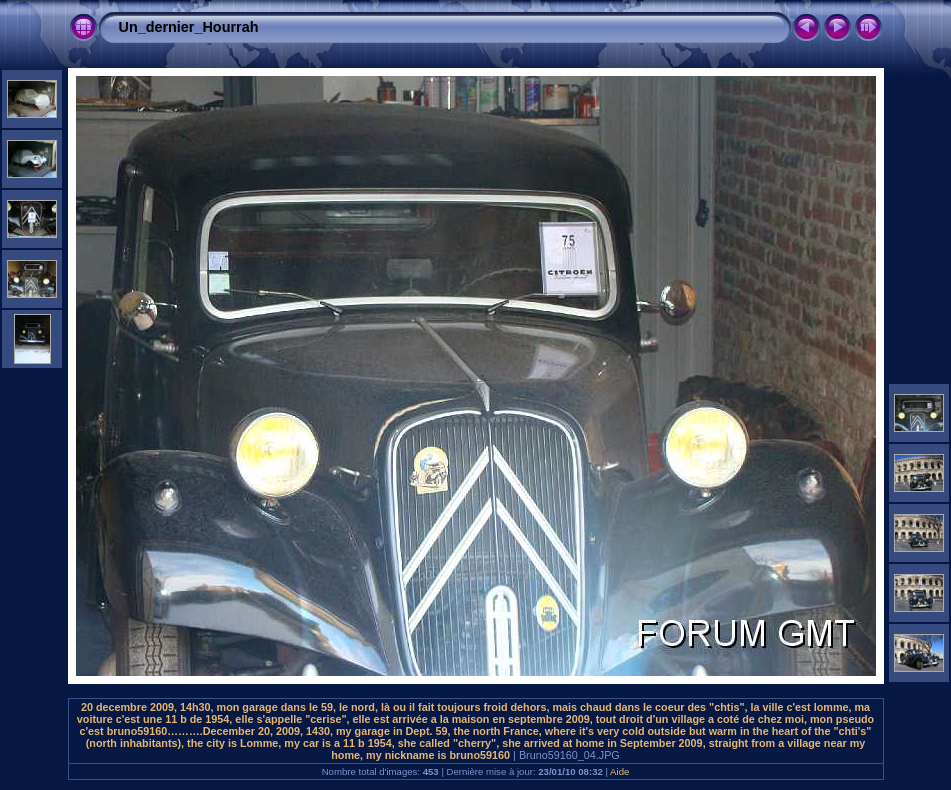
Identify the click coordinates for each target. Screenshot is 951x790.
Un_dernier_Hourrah (189, 27)
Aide (619, 771)
